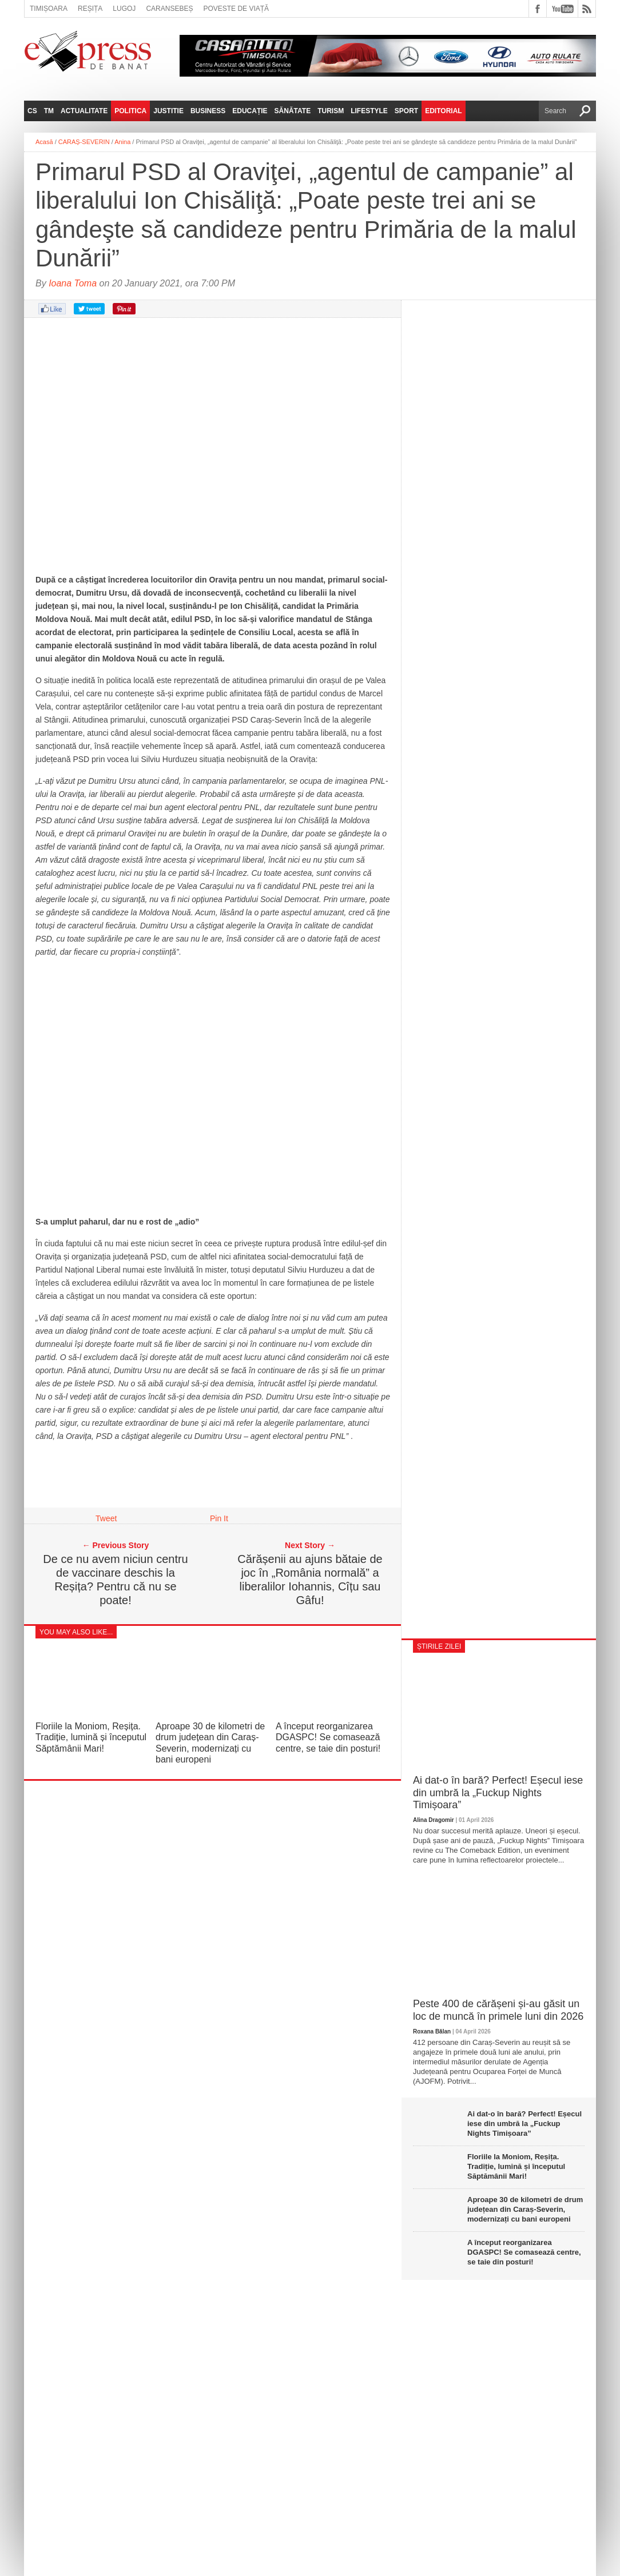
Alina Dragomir (433, 1820)
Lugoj (124, 9)
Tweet (106, 1518)
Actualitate (84, 111)
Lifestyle (369, 111)
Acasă (44, 141)
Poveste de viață (236, 9)
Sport (406, 111)
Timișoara (48, 9)
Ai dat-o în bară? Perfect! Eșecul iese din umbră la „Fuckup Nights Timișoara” (498, 1793)
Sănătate (293, 111)
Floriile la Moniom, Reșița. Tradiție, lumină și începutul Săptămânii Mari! (90, 1737)
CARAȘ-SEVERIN (84, 141)
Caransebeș (169, 9)
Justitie (168, 111)
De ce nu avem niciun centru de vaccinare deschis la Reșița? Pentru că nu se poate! (115, 1579)
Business (207, 111)
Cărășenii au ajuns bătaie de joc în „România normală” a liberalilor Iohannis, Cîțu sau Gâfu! (310, 1579)
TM (49, 111)
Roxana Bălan (432, 2031)
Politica (130, 111)
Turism (330, 111)
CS (32, 111)
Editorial (443, 111)
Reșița (90, 9)
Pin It (219, 1518)
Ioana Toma (73, 283)
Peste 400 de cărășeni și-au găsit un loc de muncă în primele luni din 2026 (498, 2010)
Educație (249, 111)
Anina (122, 141)
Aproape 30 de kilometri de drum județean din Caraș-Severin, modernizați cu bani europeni (525, 2209)
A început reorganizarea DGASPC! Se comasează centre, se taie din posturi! (328, 1737)
